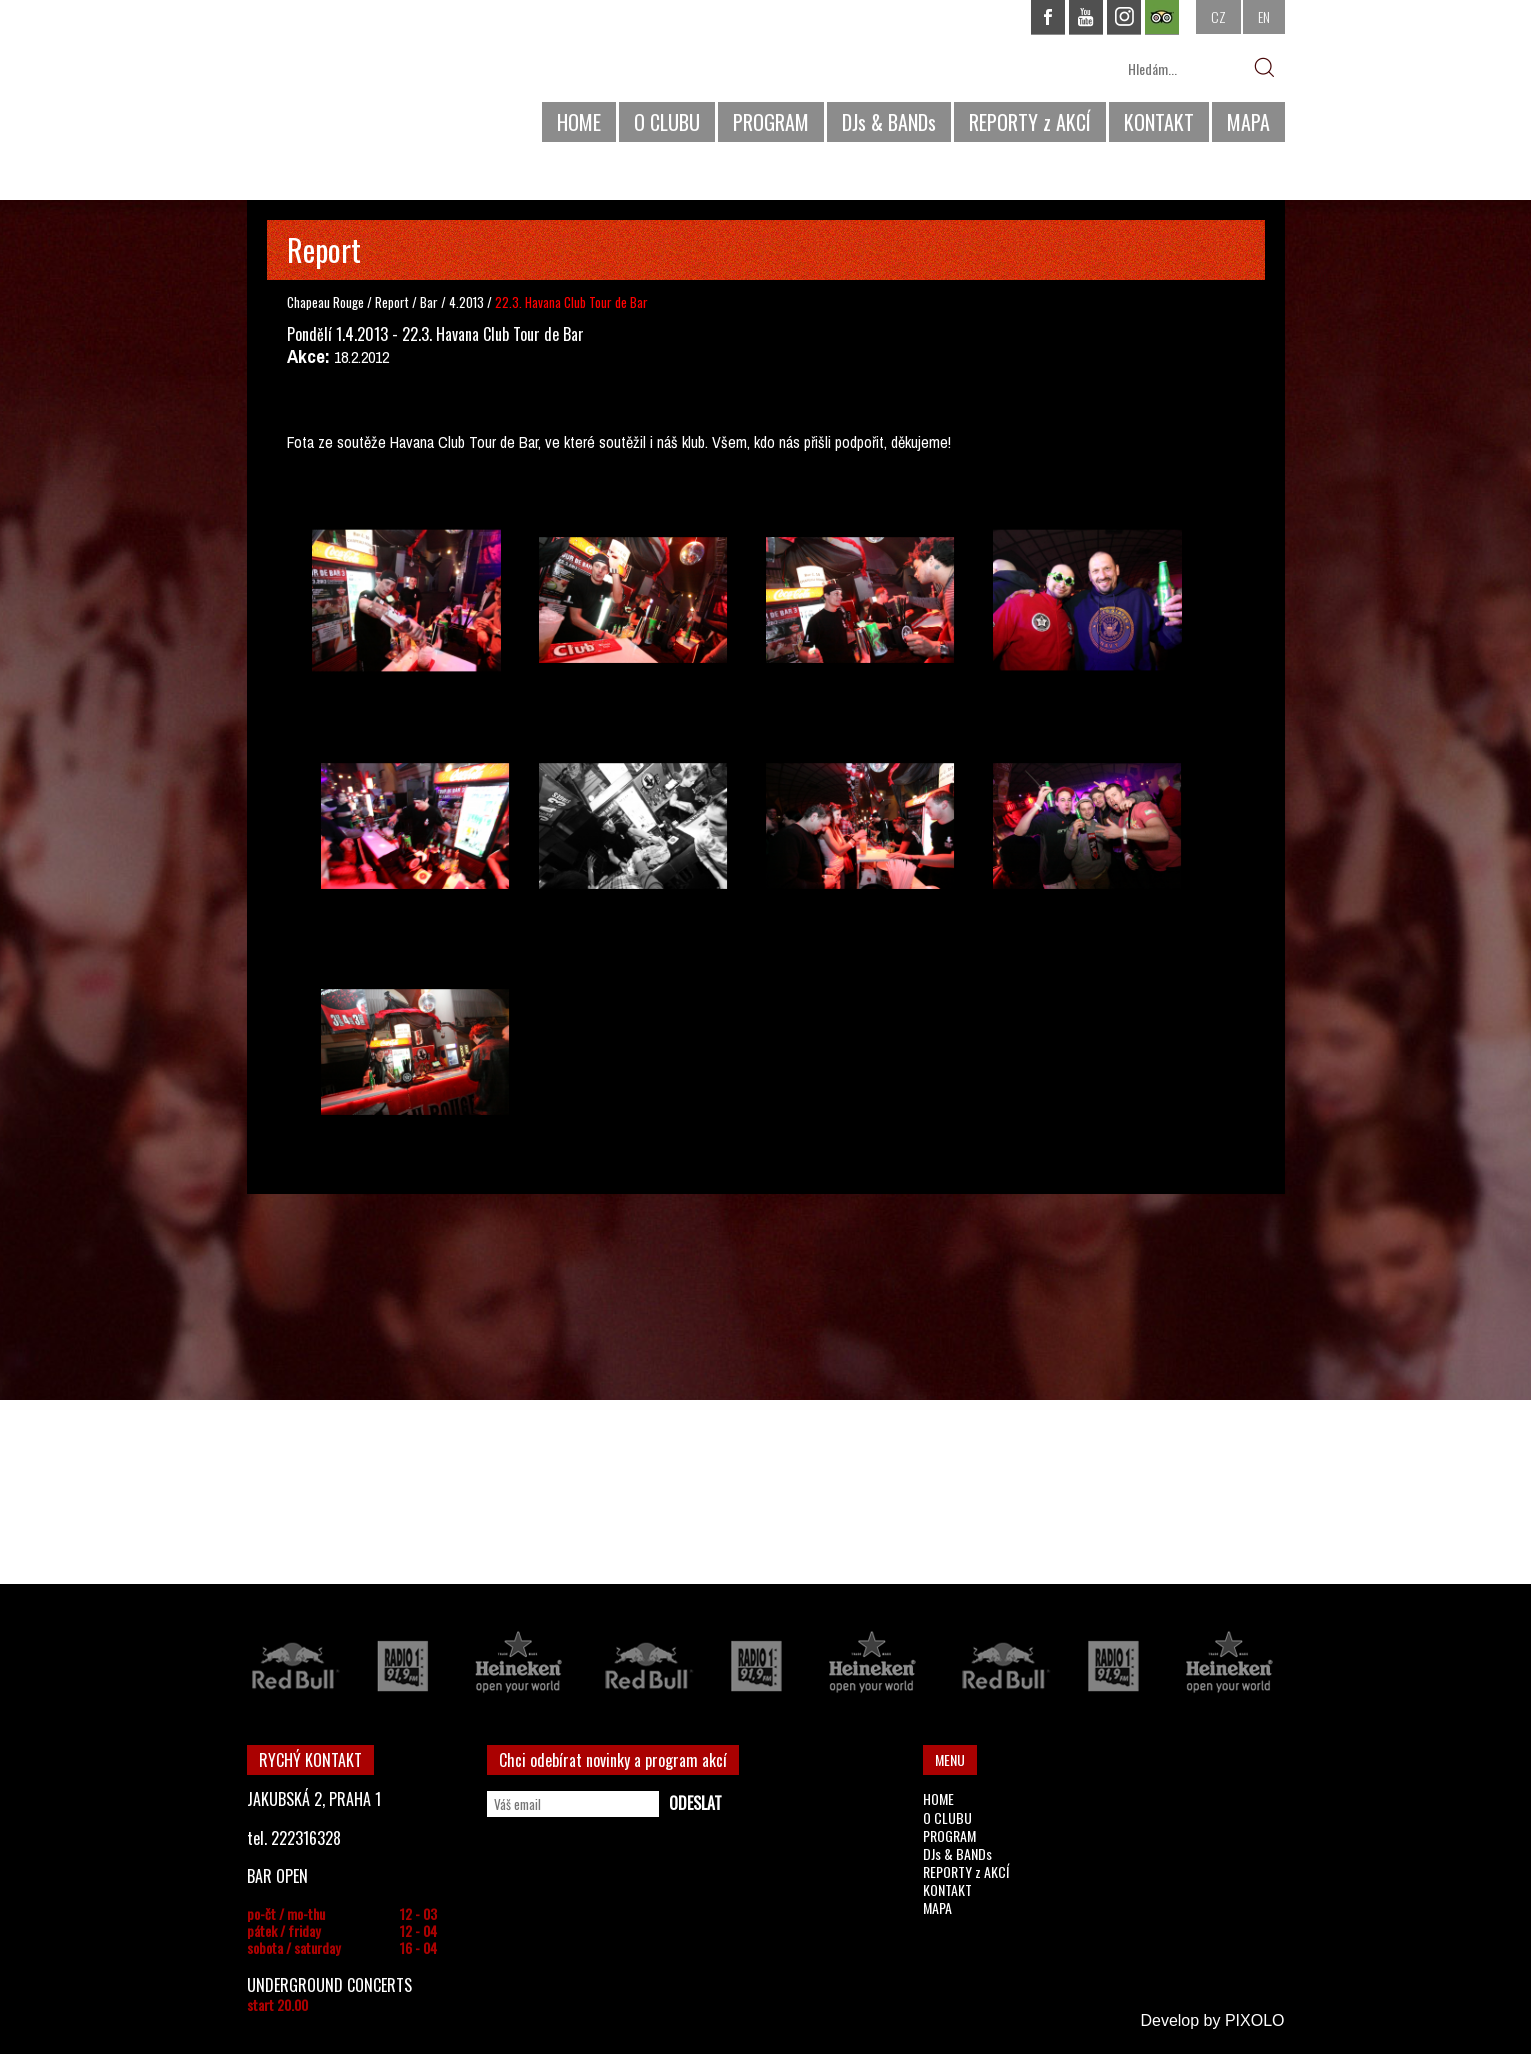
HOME (579, 122)
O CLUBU (667, 122)
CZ (1218, 16)
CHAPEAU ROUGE (356, 78)
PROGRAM (771, 122)
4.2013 (466, 302)
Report (392, 302)
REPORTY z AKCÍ (1030, 122)
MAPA (1248, 122)
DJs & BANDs (889, 122)
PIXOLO (1255, 2020)
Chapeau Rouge (325, 302)
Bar (430, 302)
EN (1264, 16)
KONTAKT (1159, 122)
